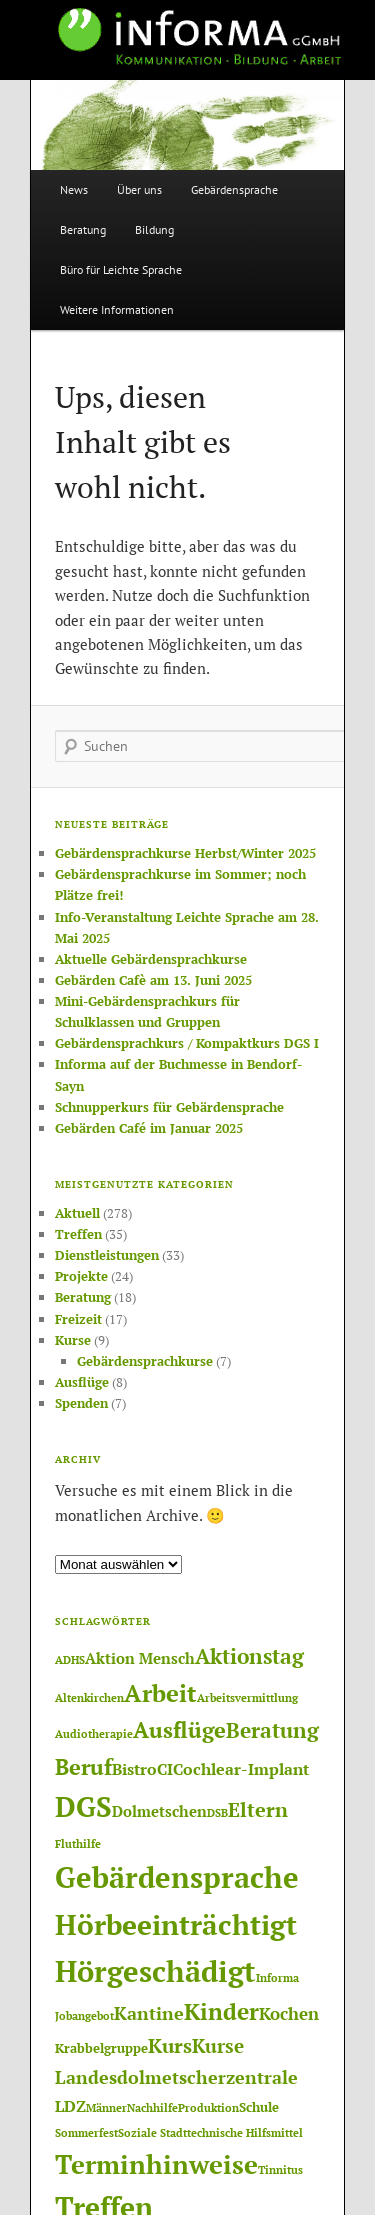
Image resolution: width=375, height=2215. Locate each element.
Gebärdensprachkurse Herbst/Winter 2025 (185, 853)
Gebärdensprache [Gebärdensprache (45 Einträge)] (177, 1877)
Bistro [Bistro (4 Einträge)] (134, 1769)
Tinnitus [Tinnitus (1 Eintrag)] (280, 2170)
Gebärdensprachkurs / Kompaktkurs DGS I (187, 1043)
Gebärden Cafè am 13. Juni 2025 (153, 980)
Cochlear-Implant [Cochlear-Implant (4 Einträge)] (241, 1769)
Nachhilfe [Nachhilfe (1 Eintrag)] (152, 2108)
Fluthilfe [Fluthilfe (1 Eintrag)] (78, 1844)
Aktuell (77, 1213)
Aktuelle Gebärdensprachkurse (151, 959)
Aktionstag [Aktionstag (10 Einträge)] (249, 1656)
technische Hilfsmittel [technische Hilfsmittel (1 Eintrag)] (245, 2133)
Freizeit (78, 1319)
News (74, 189)
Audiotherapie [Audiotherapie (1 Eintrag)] (94, 1734)
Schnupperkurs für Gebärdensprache (169, 1107)
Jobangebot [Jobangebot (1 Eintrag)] (84, 2016)
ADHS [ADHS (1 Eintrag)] (70, 1660)
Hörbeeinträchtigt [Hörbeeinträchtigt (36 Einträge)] (176, 1924)
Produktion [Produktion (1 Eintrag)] (208, 2108)
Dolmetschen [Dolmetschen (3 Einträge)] (159, 1811)
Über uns (139, 189)
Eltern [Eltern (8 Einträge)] (258, 1810)
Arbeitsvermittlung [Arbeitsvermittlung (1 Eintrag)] (247, 1698)
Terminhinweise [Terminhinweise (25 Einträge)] (156, 2164)
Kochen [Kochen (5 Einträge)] (289, 2013)
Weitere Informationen (117, 309)
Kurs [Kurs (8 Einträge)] (170, 2046)
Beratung (83, 229)
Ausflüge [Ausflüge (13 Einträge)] (179, 1729)
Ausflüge (82, 1382)
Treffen (78, 1234)
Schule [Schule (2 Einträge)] (259, 2107)
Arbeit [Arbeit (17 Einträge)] (160, 1693)
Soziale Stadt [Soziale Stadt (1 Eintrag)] (152, 2133)
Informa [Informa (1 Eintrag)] (277, 1978)
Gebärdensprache (234, 189)
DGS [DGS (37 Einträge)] (83, 1806)
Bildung (154, 229)
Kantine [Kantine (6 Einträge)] (149, 2013)
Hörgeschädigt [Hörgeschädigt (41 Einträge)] (155, 1971)
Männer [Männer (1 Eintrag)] (106, 2108)
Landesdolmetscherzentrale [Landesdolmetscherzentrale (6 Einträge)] (176, 2077)
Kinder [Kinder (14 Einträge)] (221, 2011)
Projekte (81, 1276)
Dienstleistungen (107, 1255)
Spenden (81, 1403)
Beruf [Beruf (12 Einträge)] (83, 1766)
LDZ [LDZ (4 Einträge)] (70, 2106)
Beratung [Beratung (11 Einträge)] (272, 1730)
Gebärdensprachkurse (145, 1361)
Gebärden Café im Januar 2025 (149, 1128)
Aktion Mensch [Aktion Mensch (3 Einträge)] (140, 1658)
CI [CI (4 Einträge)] (165, 1769)
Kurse (73, 1340)
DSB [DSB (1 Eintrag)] (217, 1813)
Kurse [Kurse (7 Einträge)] (218, 2045)
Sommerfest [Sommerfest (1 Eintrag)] (86, 2133)
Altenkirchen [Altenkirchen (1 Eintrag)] (89, 1698)
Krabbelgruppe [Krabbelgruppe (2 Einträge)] (101, 2048)
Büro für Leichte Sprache (121, 269)
